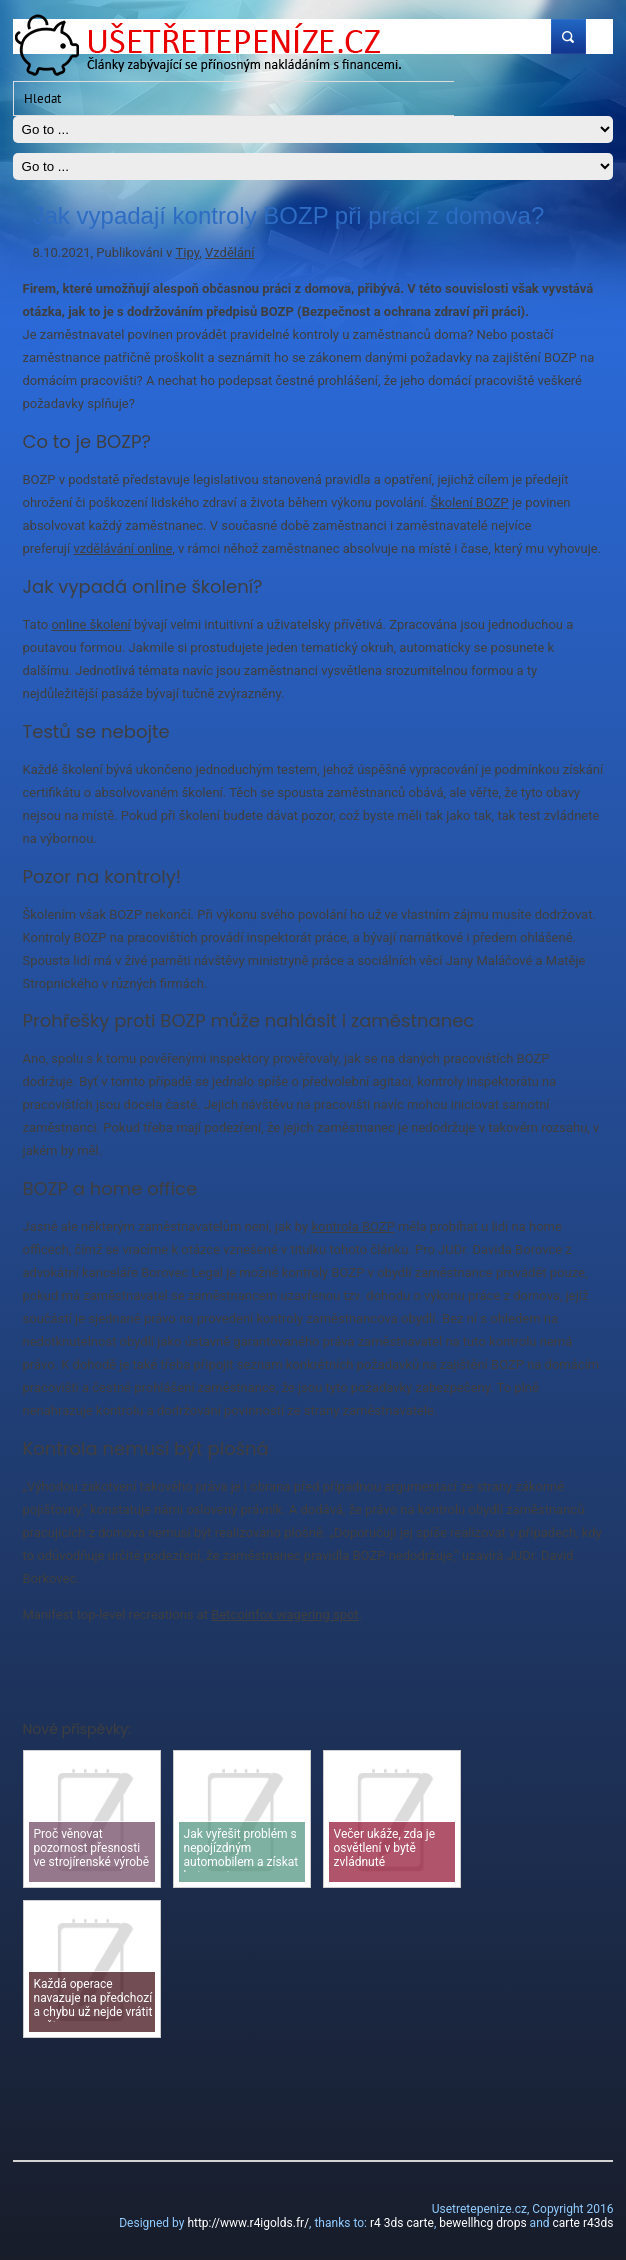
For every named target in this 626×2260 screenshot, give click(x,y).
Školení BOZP (469, 502)
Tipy (188, 252)
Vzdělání (229, 252)
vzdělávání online (122, 548)
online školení (90, 624)
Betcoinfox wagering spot (284, 1614)
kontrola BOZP (352, 1226)
